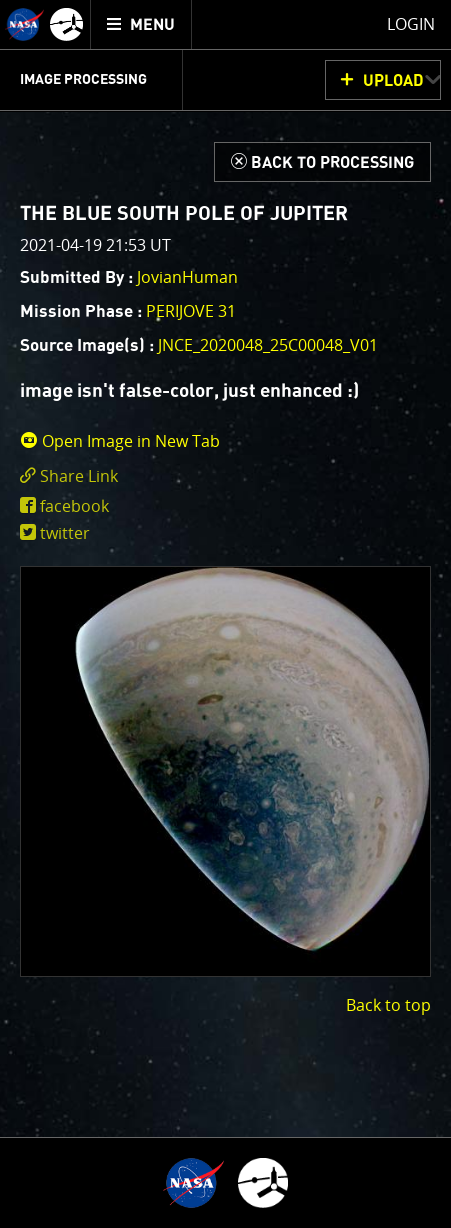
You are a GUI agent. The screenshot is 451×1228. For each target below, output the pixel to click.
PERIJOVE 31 (191, 311)
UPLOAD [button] (393, 81)
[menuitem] (141, 24)
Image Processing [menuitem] (83, 80)
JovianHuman (187, 277)
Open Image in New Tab (120, 441)
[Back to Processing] (322, 162)
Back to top (388, 1005)
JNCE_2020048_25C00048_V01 (268, 345)
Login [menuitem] (411, 24)
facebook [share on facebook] (74, 506)
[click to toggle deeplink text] (225, 476)
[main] (225, 614)
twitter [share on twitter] (65, 533)
